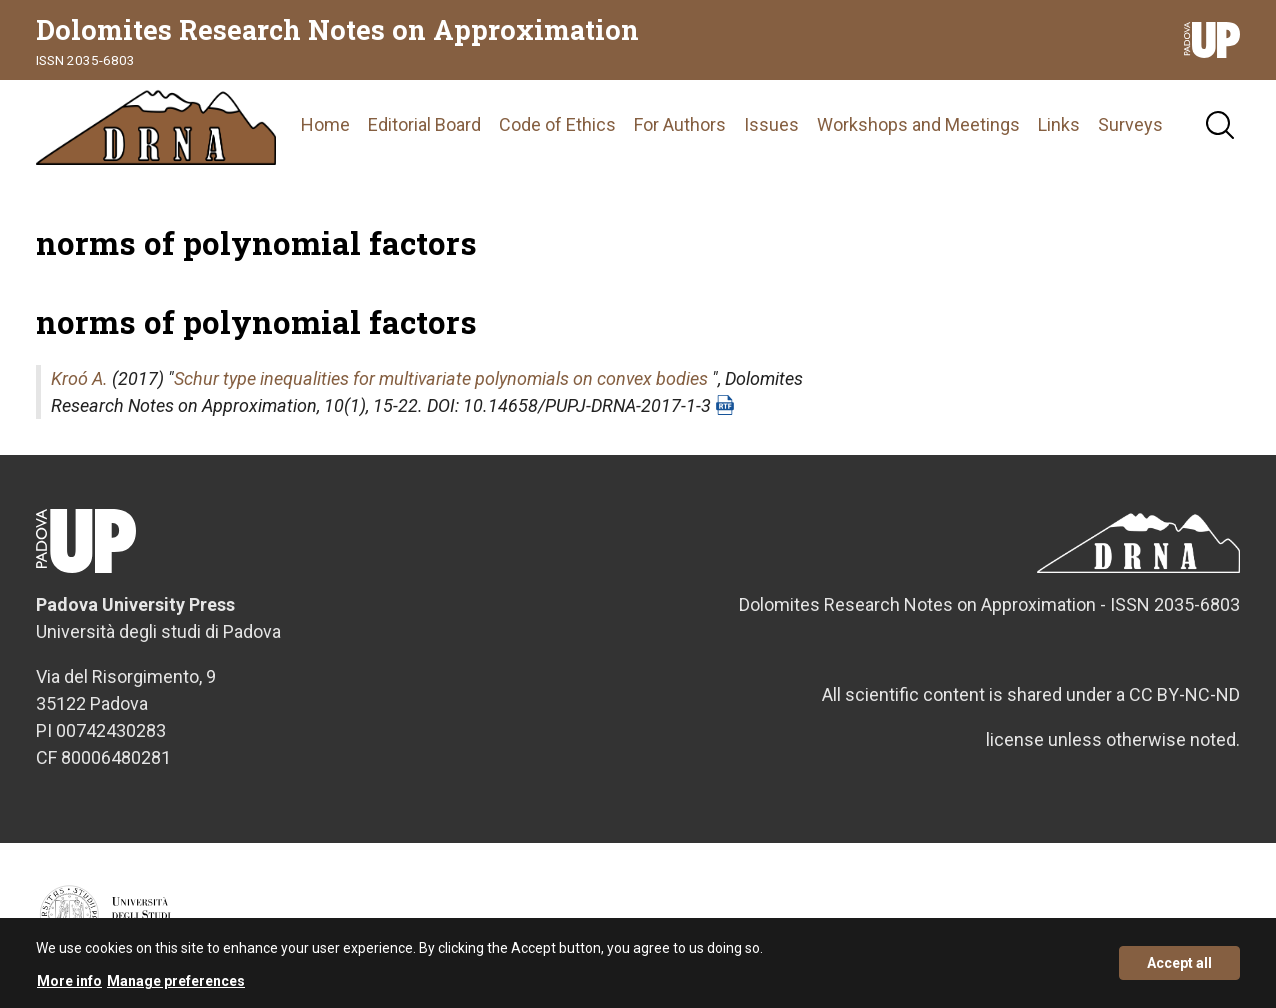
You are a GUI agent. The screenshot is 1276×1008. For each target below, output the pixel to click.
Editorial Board (424, 124)
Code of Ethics (557, 124)
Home (325, 124)
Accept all (1179, 970)
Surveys (1130, 124)
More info (69, 988)
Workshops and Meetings (918, 124)
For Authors (680, 124)
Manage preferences (176, 988)
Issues (771, 124)
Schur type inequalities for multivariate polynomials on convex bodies (441, 378)
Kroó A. (79, 378)
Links (1059, 124)
